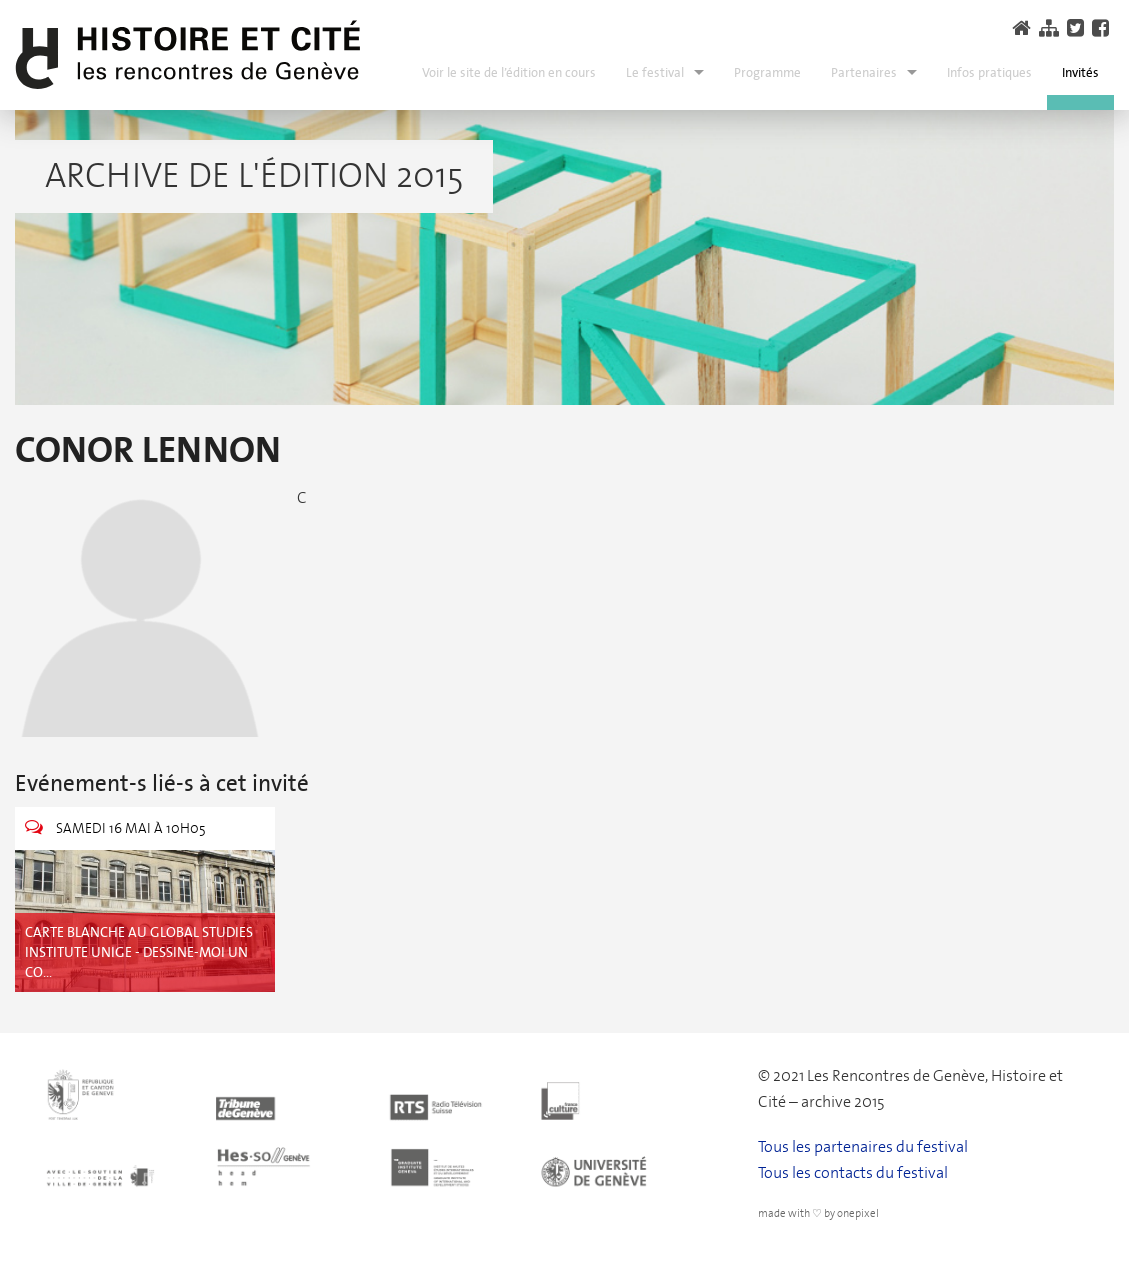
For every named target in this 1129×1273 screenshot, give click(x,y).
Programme (767, 72)
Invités (1080, 72)
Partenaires (864, 72)
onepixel (858, 1213)
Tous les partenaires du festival (863, 1146)
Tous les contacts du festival (853, 1172)
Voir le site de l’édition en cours (509, 72)
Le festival (655, 72)
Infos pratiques (989, 72)
